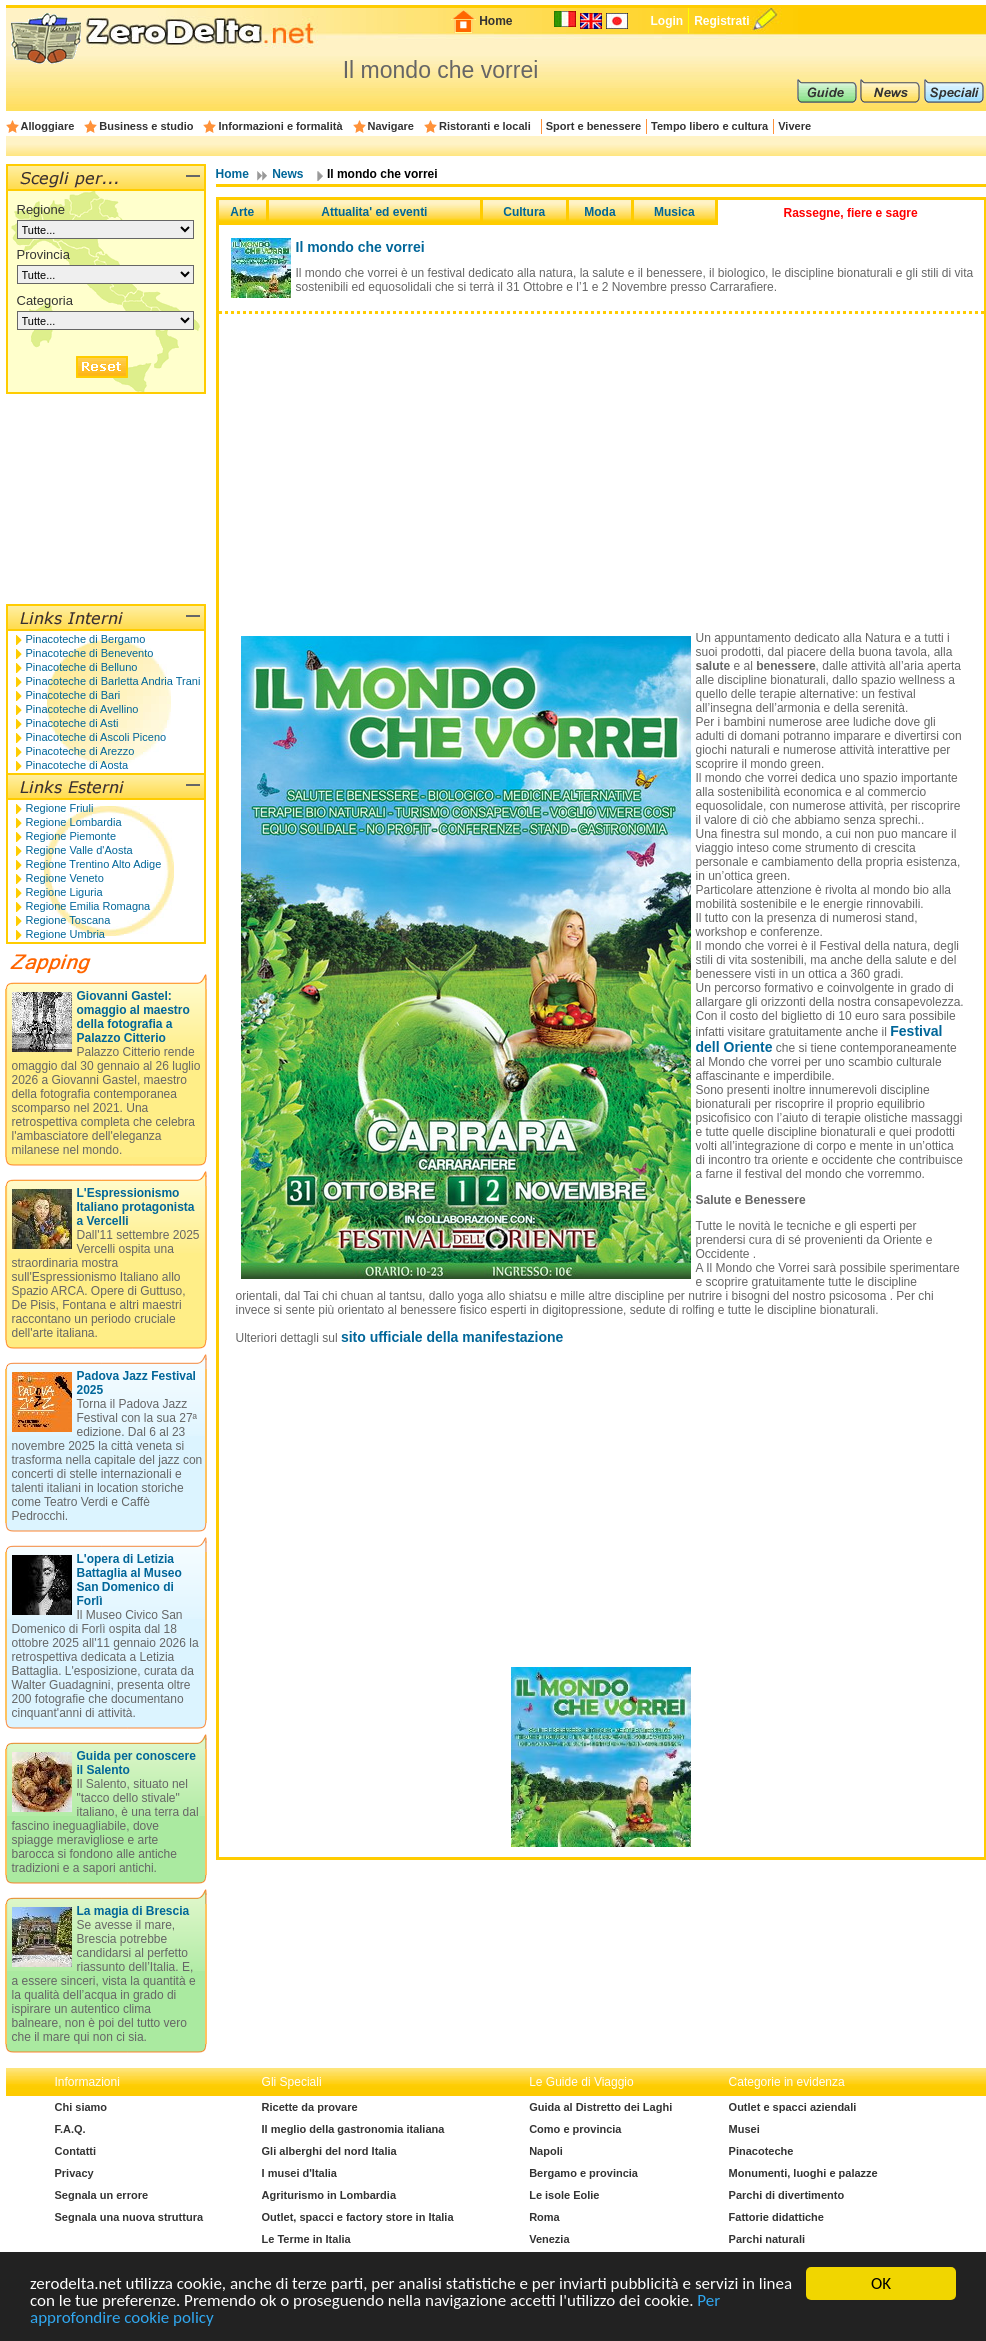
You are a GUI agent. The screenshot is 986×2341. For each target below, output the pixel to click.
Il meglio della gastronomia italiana (353, 2129)
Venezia (549, 2239)
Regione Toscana (68, 920)
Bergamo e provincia (583, 2173)
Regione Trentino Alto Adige (94, 864)
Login (666, 21)
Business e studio (146, 126)
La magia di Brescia (133, 1911)
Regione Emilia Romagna (88, 906)
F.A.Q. (70, 2129)
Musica (674, 212)
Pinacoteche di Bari (73, 695)
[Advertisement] (601, 459)
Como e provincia (575, 2129)
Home (495, 21)
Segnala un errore (102, 2195)
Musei (744, 2129)
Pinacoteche (761, 2151)
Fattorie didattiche (776, 2217)
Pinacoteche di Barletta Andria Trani (113, 681)
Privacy (74, 2173)
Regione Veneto (65, 878)
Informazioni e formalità (280, 126)
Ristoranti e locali (485, 126)
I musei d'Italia (299, 2173)
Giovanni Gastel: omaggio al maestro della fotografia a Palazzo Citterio (133, 1017)
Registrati (721, 21)
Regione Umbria (65, 934)
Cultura (524, 212)
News (287, 174)
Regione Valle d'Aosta (79, 850)
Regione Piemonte (71, 836)
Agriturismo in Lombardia (329, 2195)
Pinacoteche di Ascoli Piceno (96, 737)
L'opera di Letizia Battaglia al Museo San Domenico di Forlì (129, 1580)
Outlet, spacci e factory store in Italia (358, 2217)
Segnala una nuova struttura (129, 2217)
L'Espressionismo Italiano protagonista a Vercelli (136, 1207)
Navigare (391, 126)
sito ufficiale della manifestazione (452, 1337)
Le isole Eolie (564, 2195)
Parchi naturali (767, 2239)
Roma (544, 2217)
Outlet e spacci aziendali (793, 2107)
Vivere (794, 126)
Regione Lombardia (74, 822)
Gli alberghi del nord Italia (329, 2151)
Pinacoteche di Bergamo (86, 639)
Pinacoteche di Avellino (82, 709)
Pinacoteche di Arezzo (80, 751)
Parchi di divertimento (787, 2195)
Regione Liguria (64, 892)
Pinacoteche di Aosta (77, 765)
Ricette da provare (310, 2107)
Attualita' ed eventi (374, 212)
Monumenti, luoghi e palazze (803, 2173)
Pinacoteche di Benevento (90, 653)
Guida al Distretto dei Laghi (600, 2107)
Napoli (546, 2151)
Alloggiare (48, 126)
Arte (242, 212)
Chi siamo (81, 2107)
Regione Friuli (60, 808)
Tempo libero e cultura (709, 126)
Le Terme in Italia (306, 2239)
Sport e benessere (593, 126)
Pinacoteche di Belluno (82, 667)
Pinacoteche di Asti (72, 723)
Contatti (76, 2151)
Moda (599, 212)
